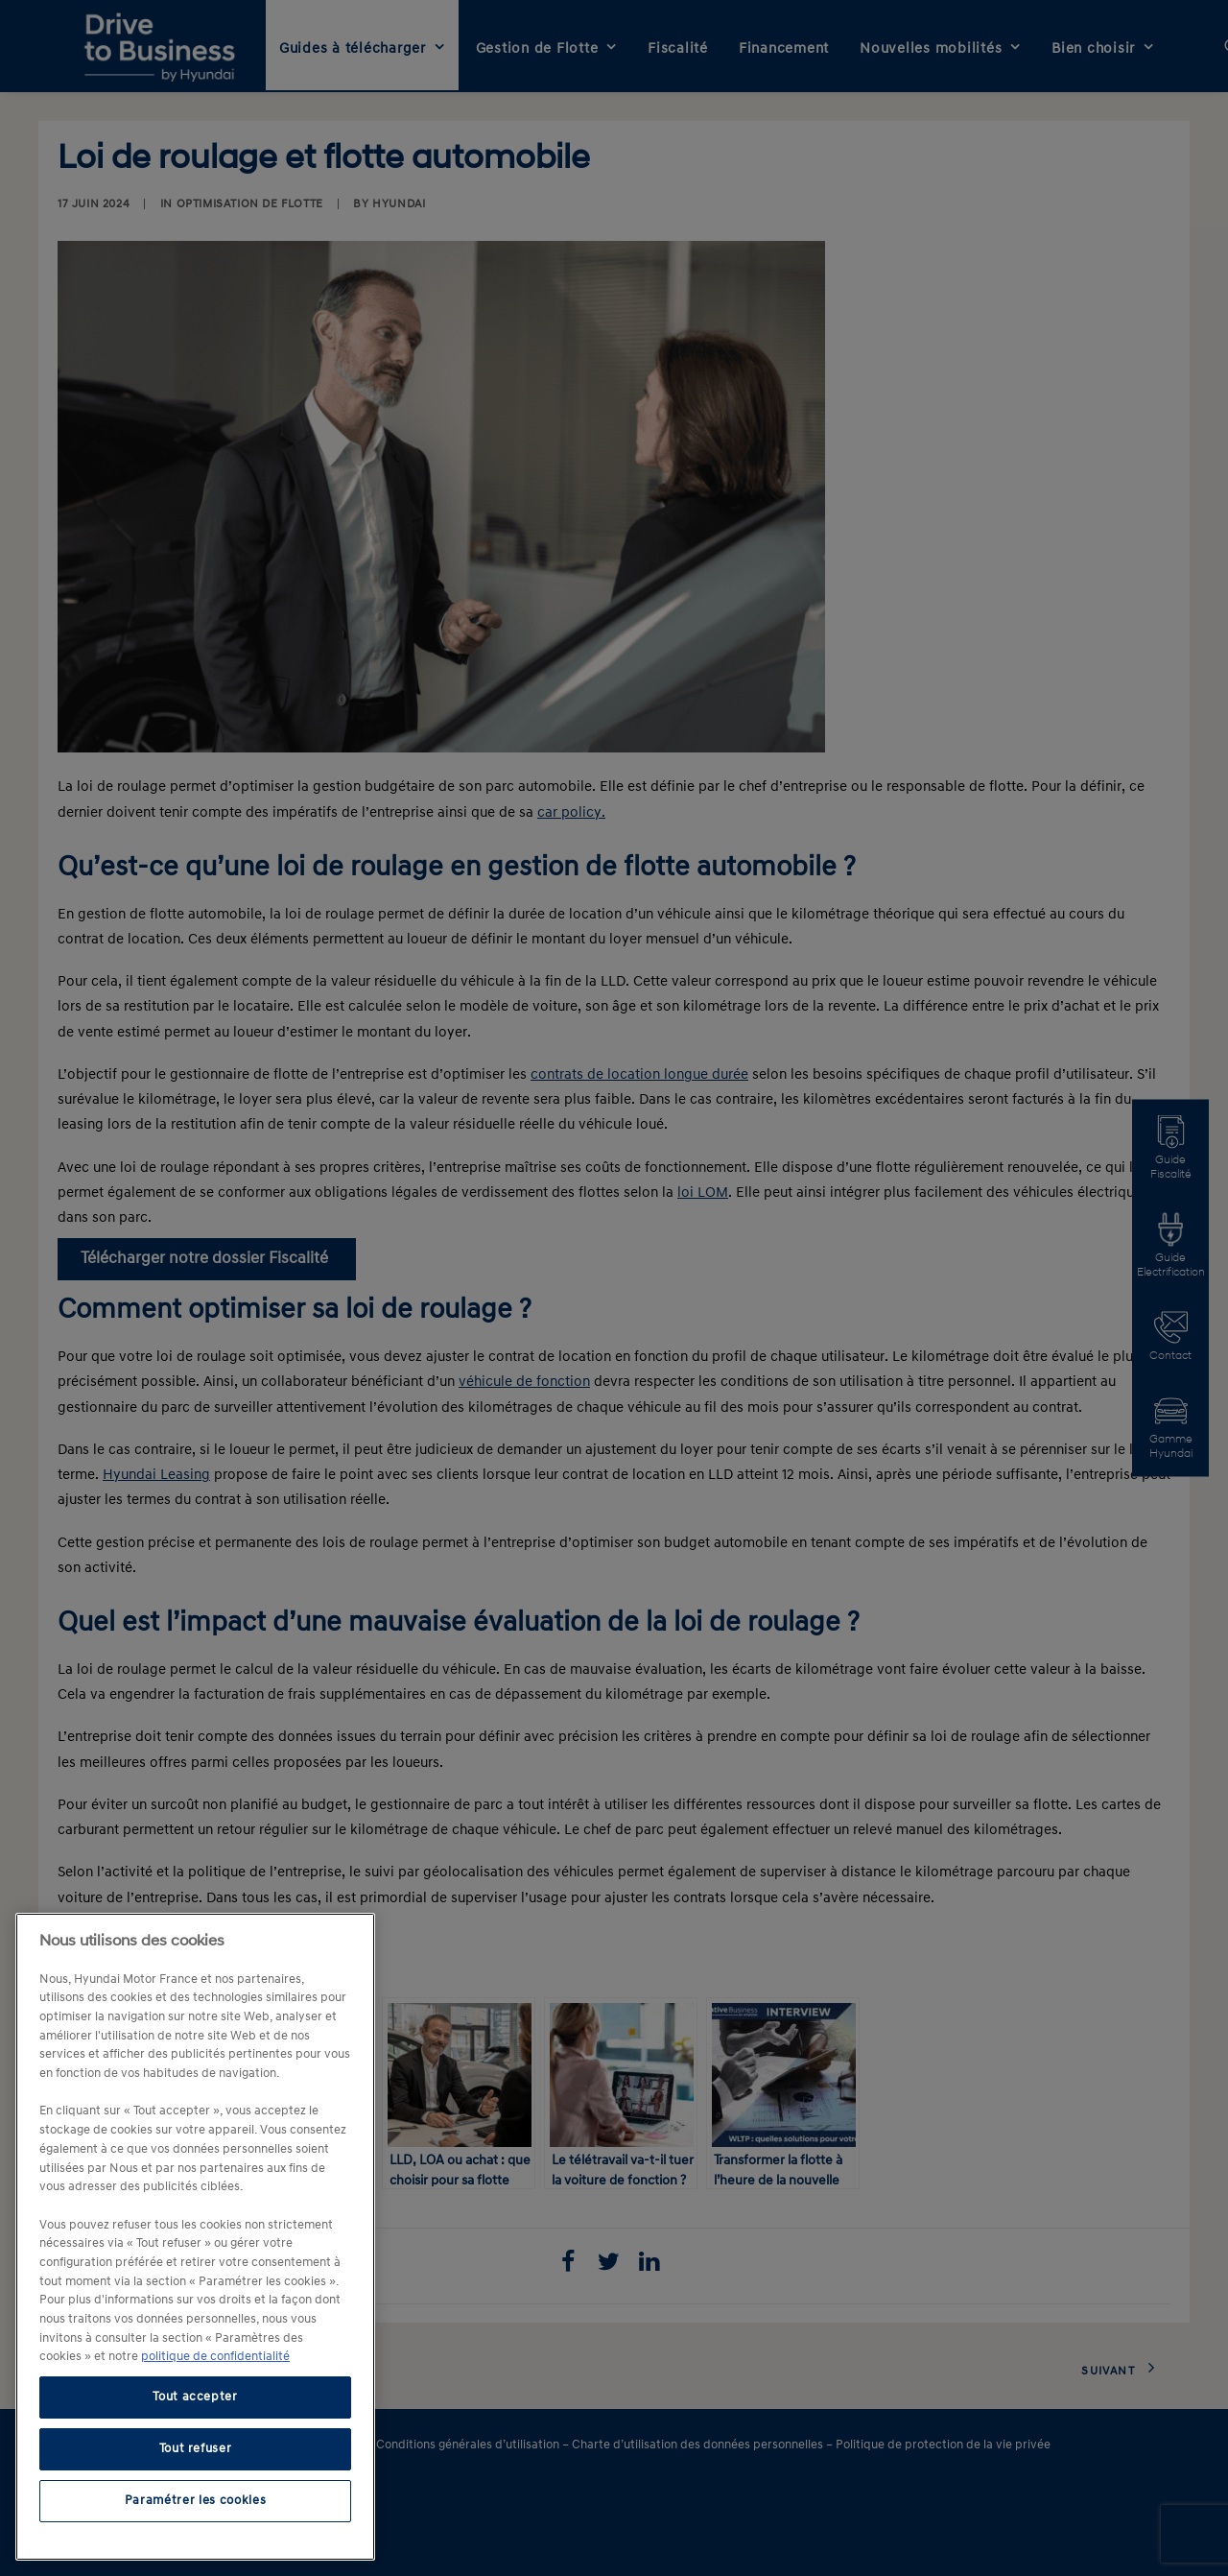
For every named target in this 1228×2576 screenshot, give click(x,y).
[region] (195, 2237)
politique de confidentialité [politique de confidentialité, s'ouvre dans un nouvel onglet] (215, 2356)
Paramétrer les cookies (195, 2500)
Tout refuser (195, 2449)
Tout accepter (195, 2397)
